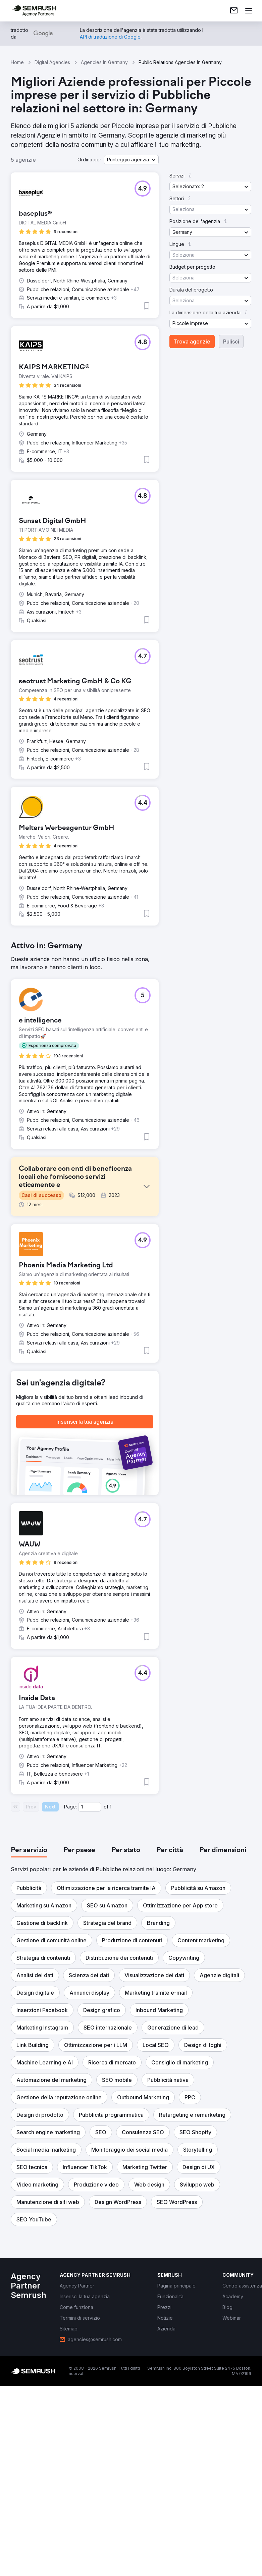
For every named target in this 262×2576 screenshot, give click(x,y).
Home (17, 62)
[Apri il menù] (249, 10)
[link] (234, 10)
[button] (131, 159)
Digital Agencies (52, 62)
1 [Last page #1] (110, 1987)
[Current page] (89, 1987)
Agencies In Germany (104, 62)
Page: (70, 1987)
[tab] (29, 2030)
